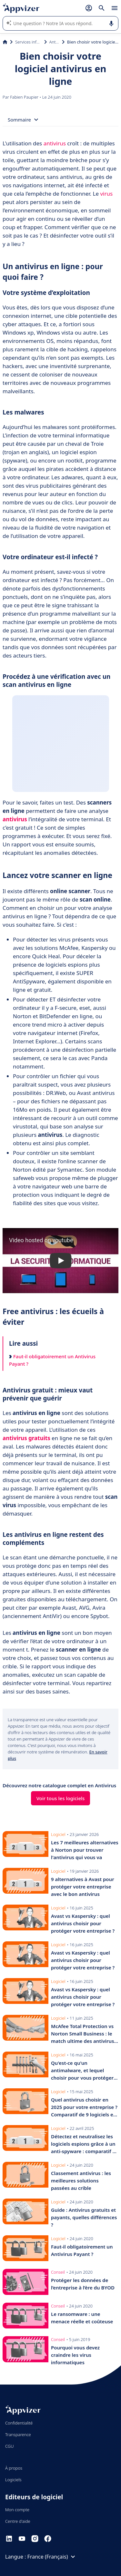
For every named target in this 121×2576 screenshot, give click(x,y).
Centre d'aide (17, 2521)
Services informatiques (28, 42)
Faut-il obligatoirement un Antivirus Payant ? (52, 1360)
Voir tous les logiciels (60, 1798)
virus (106, 193)
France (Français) (52, 2557)
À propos (13, 2468)
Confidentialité (19, 2423)
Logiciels (13, 2480)
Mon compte (17, 2510)
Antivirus (54, 42)
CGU (9, 2446)
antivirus (55, 143)
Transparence (18, 2434)
